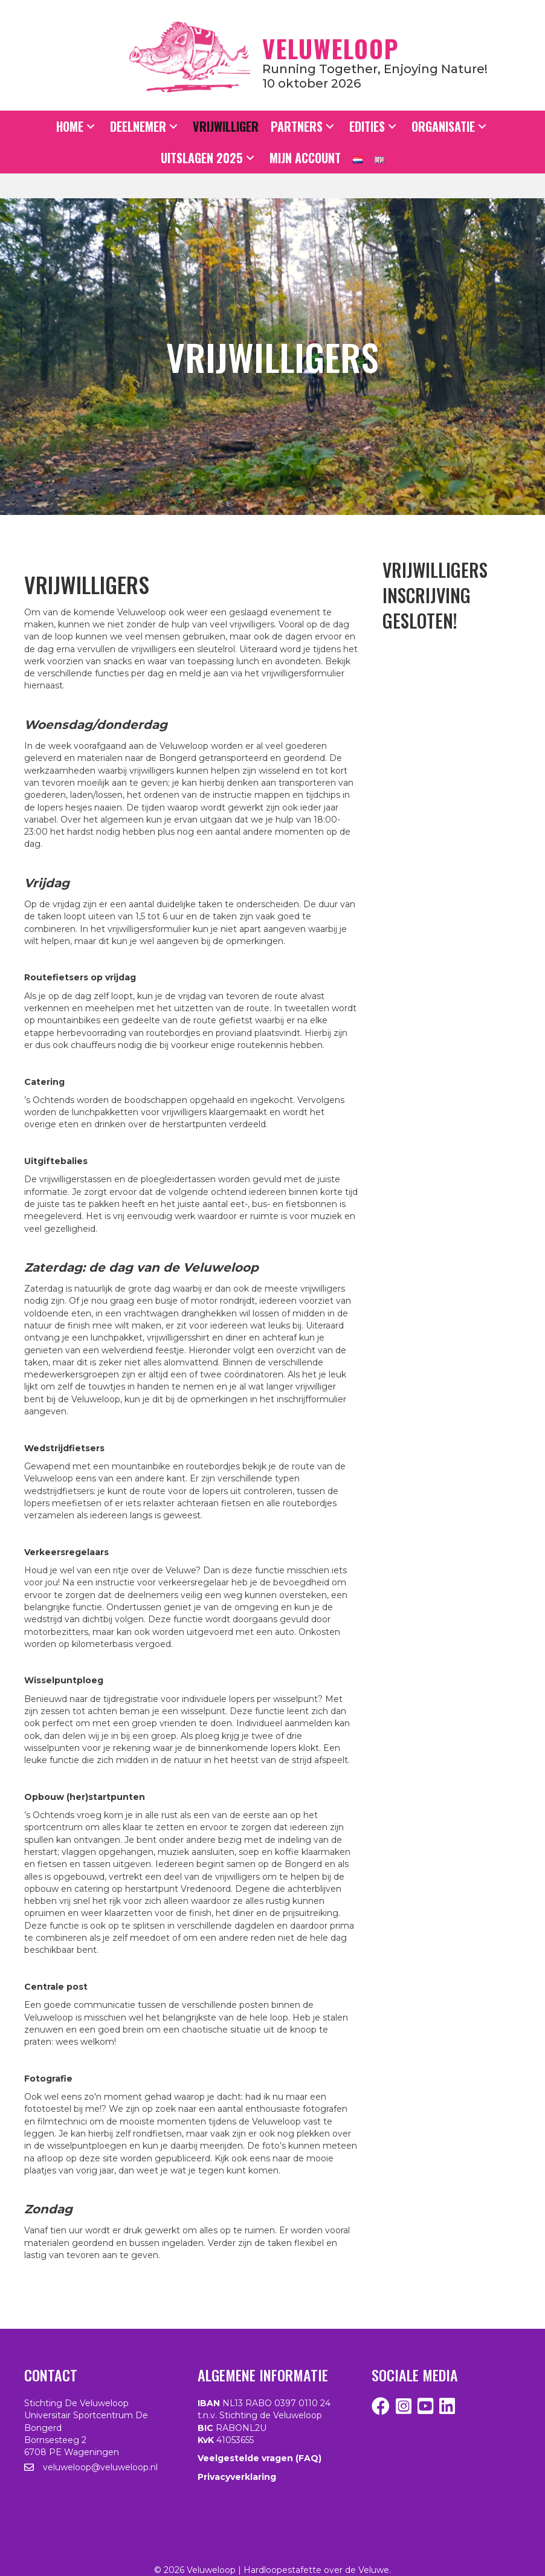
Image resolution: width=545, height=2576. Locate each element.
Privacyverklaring (237, 2476)
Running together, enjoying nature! (375, 69)
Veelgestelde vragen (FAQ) (259, 2458)
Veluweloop (330, 48)
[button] (90, 127)
